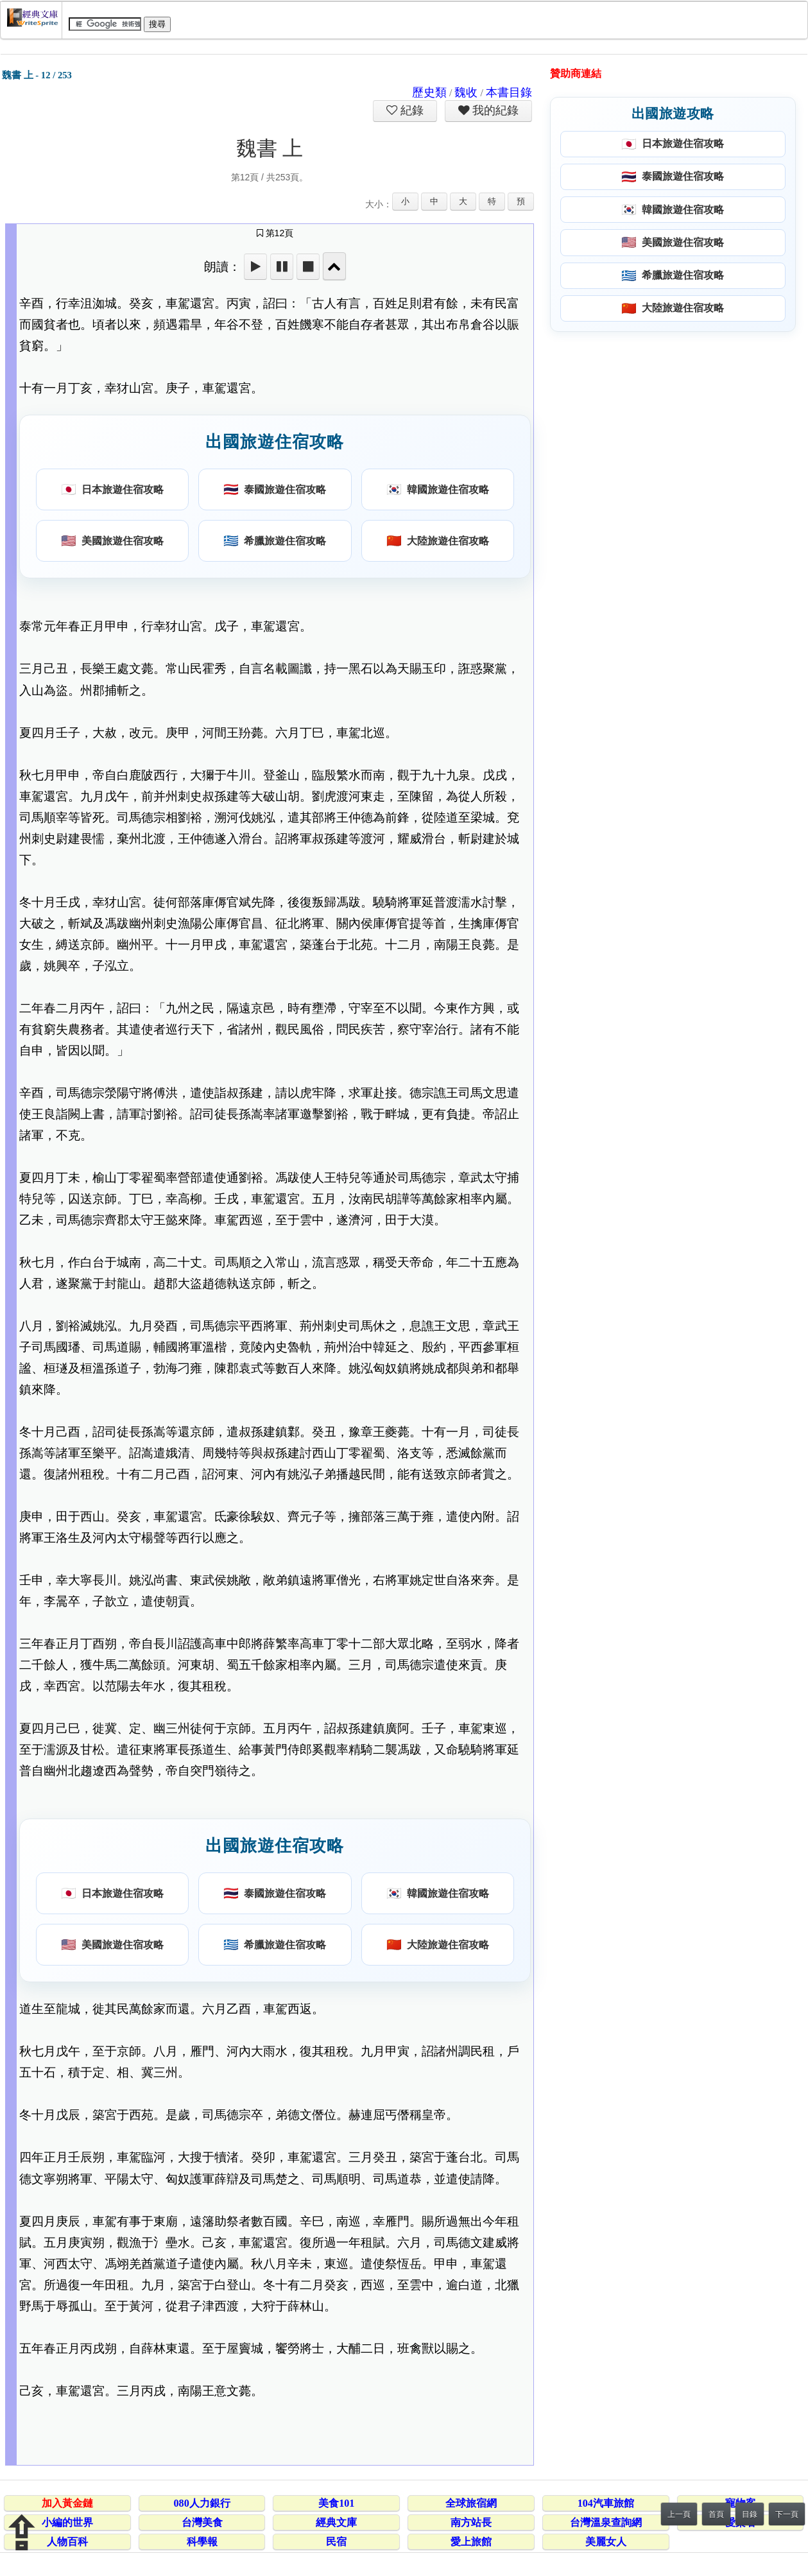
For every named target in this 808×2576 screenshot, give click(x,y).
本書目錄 (509, 92)
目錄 (749, 2514)
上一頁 (679, 2514)
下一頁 (786, 2514)
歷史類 (429, 92)
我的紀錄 (494, 110)
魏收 (465, 92)
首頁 (716, 2514)
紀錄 (411, 110)
